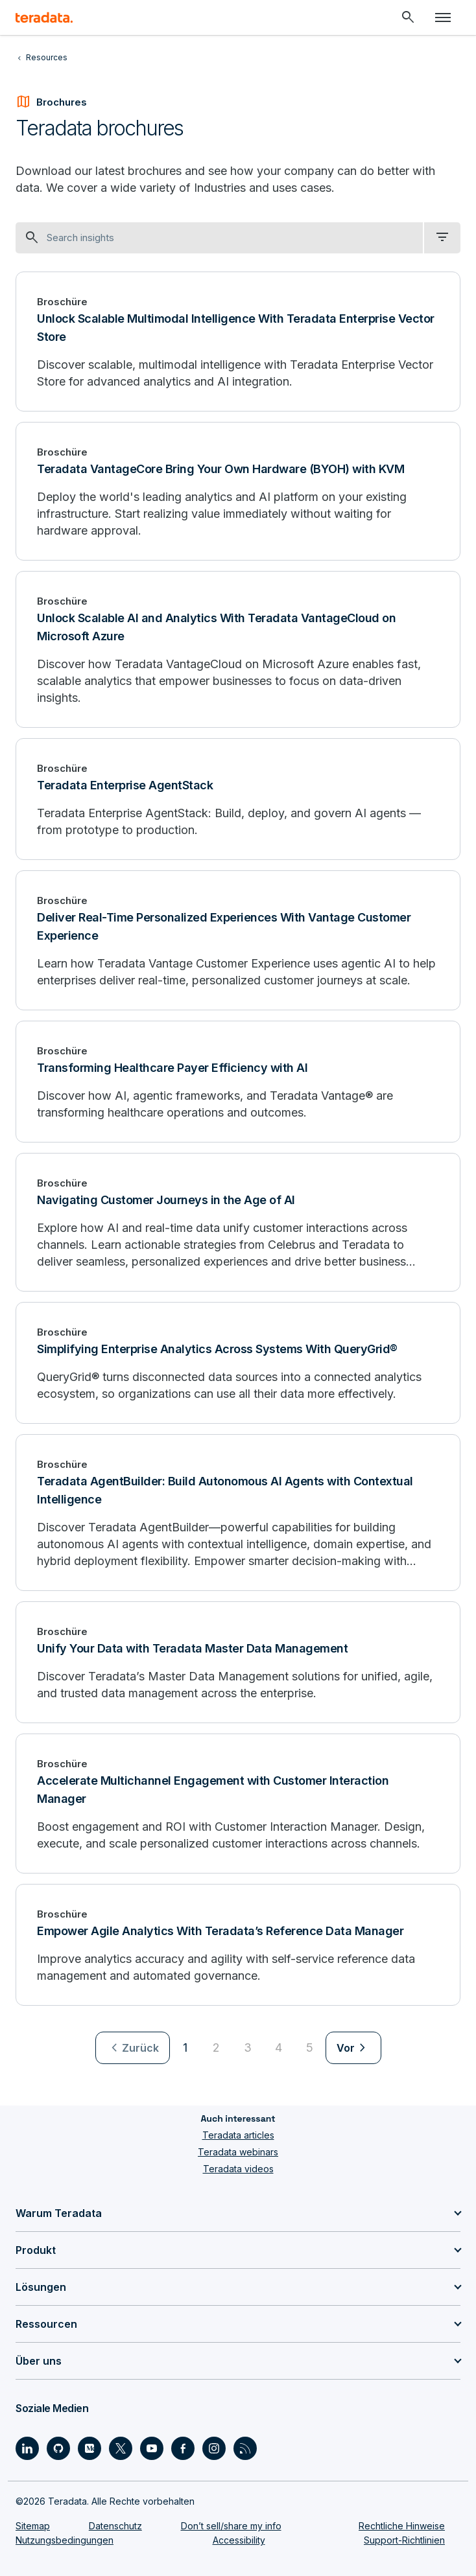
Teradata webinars (238, 2151)
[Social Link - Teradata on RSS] (245, 2448)
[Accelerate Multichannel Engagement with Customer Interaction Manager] (238, 1804)
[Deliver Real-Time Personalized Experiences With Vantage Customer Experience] (238, 940)
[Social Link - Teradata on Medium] (89, 2448)
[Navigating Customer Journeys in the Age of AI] (238, 1222)
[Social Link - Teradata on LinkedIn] (27, 2448)
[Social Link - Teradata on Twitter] (120, 2448)
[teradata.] (44, 17)
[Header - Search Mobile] (407, 17)
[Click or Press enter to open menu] (442, 17)
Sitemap (33, 2525)
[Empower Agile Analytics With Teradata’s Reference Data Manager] (238, 1945)
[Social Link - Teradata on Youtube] (151, 2448)
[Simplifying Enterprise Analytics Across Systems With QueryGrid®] (238, 1363)
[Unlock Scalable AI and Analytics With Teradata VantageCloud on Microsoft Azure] (238, 649)
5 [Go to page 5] (309, 2047)
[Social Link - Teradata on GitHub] (58, 2448)
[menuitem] (132, 2048)
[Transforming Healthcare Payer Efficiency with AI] (238, 1082)
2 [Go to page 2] (216, 2047)
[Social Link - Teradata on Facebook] (183, 2448)
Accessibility (239, 2540)
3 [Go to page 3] (248, 2047)
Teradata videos (238, 2168)
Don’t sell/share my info (231, 2525)
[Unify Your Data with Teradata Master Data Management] (238, 1662)
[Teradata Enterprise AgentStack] (238, 799)
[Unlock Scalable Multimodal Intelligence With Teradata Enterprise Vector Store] (238, 342)
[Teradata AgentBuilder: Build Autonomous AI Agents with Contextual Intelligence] (238, 1512)
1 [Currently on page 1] (185, 2047)
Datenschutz (115, 2525)
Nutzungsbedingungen (64, 2540)
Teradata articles (238, 2135)
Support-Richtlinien (404, 2540)
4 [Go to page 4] (278, 2047)
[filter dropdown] (442, 237)
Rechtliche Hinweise (402, 2525)
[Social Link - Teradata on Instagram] (214, 2448)
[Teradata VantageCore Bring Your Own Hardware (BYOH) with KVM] (238, 491)
